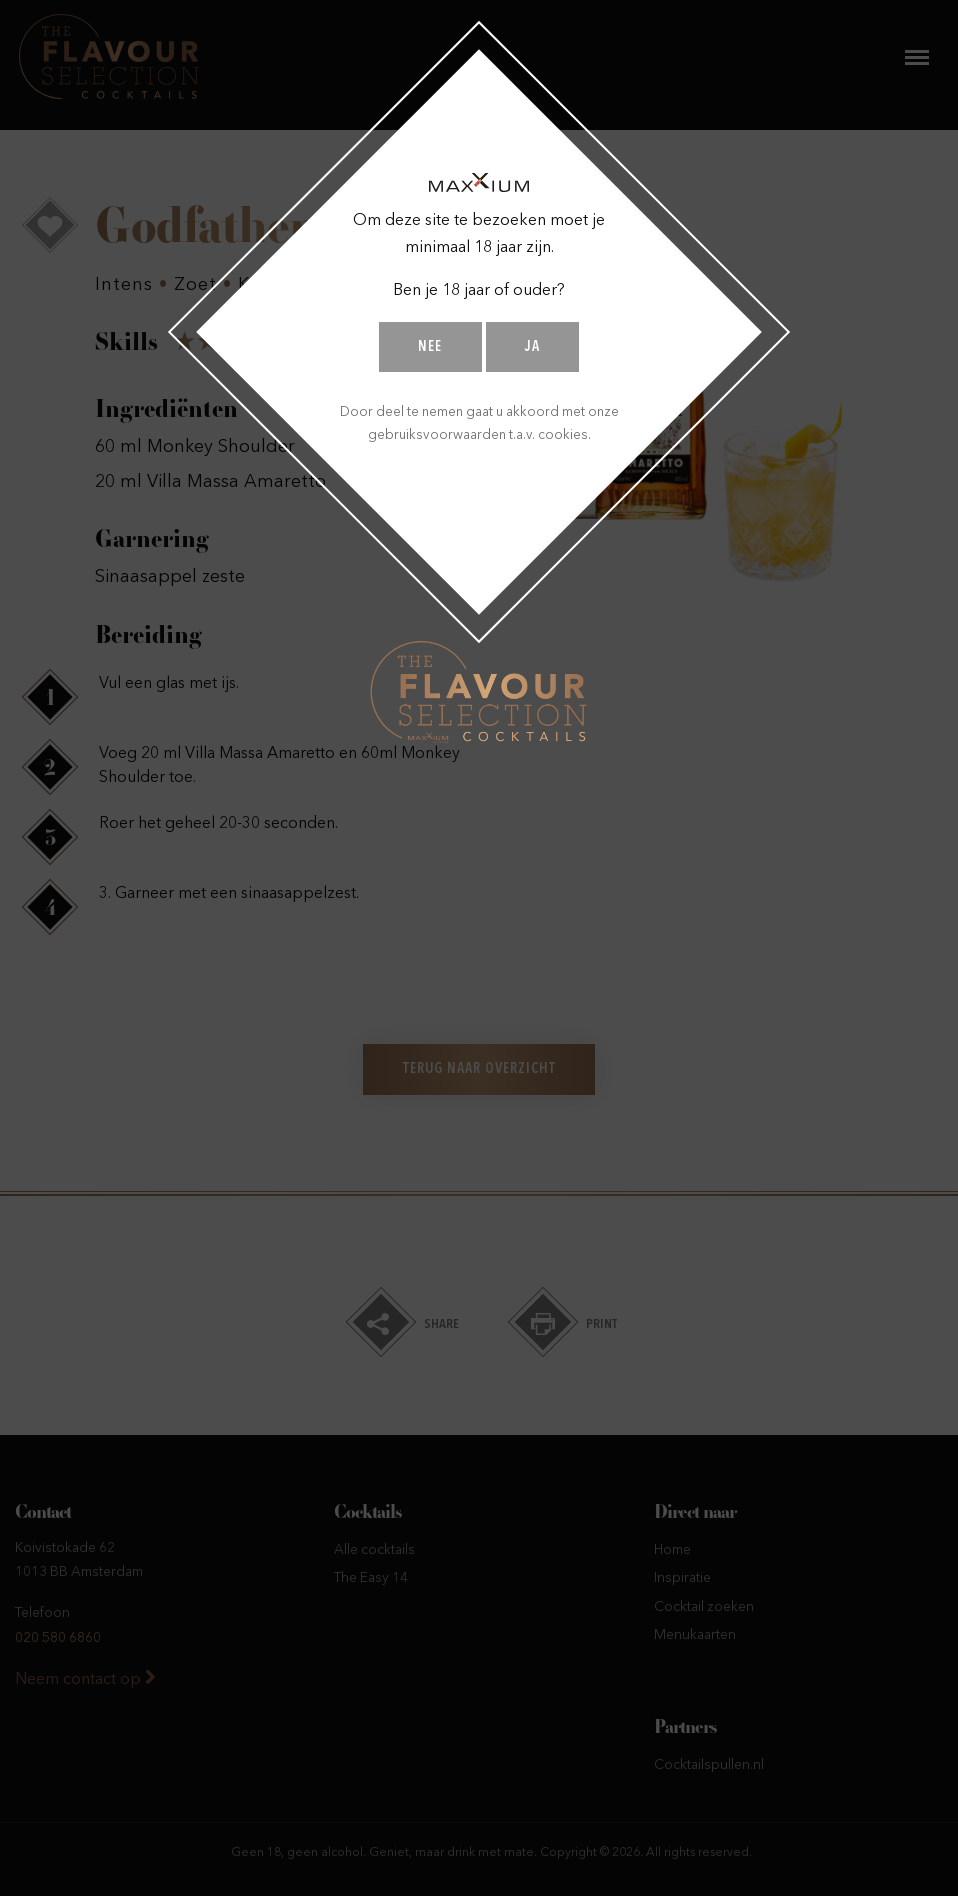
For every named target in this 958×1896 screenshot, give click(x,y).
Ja (532, 347)
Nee (430, 347)
